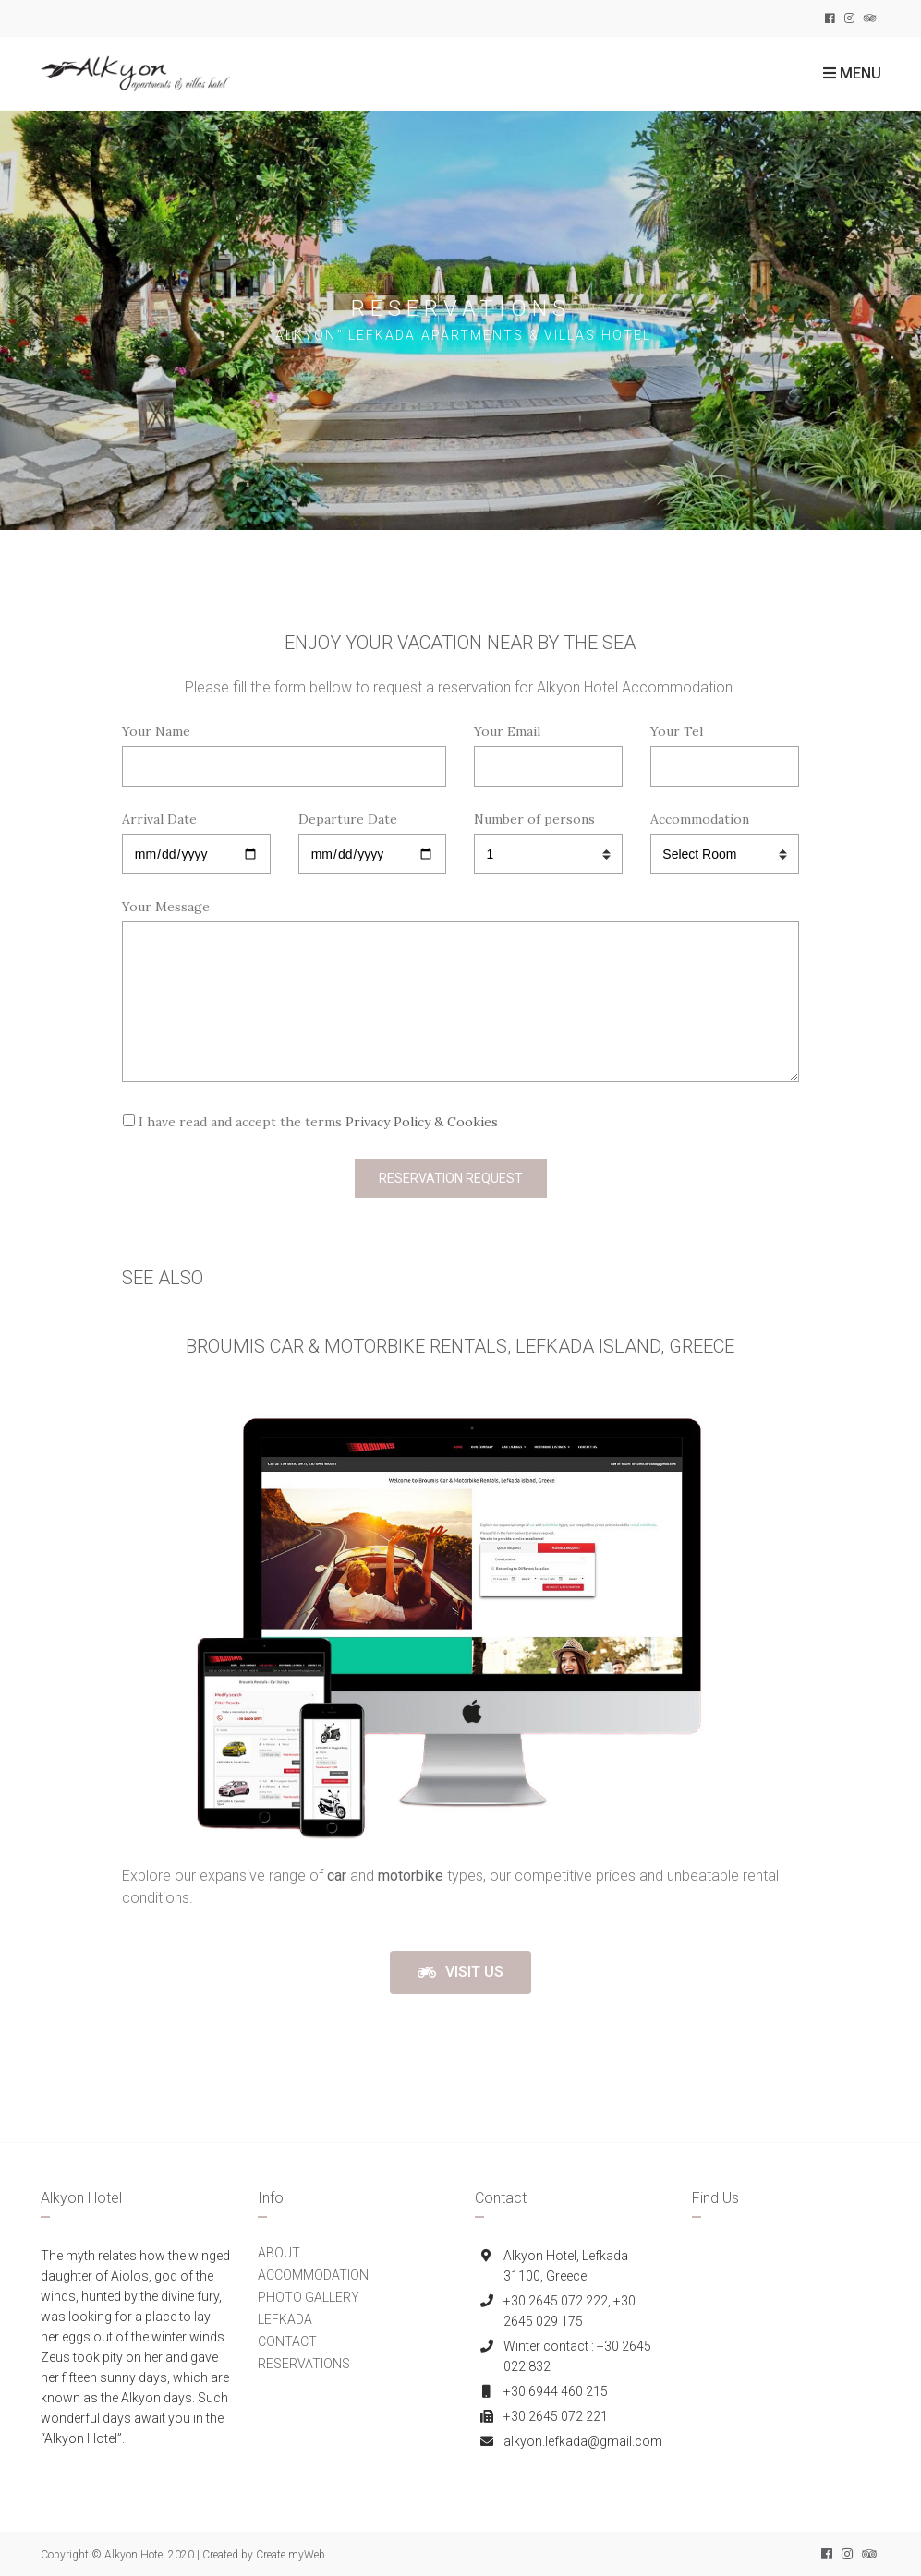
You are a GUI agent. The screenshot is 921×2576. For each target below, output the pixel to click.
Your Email (548, 749)
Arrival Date (196, 836)
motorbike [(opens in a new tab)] (410, 1875)
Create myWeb (290, 2554)
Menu (852, 73)
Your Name (284, 749)
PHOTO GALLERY (308, 2297)
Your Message (460, 992)
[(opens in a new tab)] (338, 1875)
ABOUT (279, 2252)
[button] (460, 1972)
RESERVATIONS (304, 2363)
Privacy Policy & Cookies (421, 1121)
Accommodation (724, 836)
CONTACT (287, 2341)
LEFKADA (285, 2319)
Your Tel (724, 749)
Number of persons (548, 836)
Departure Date (372, 836)
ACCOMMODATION (313, 2275)
